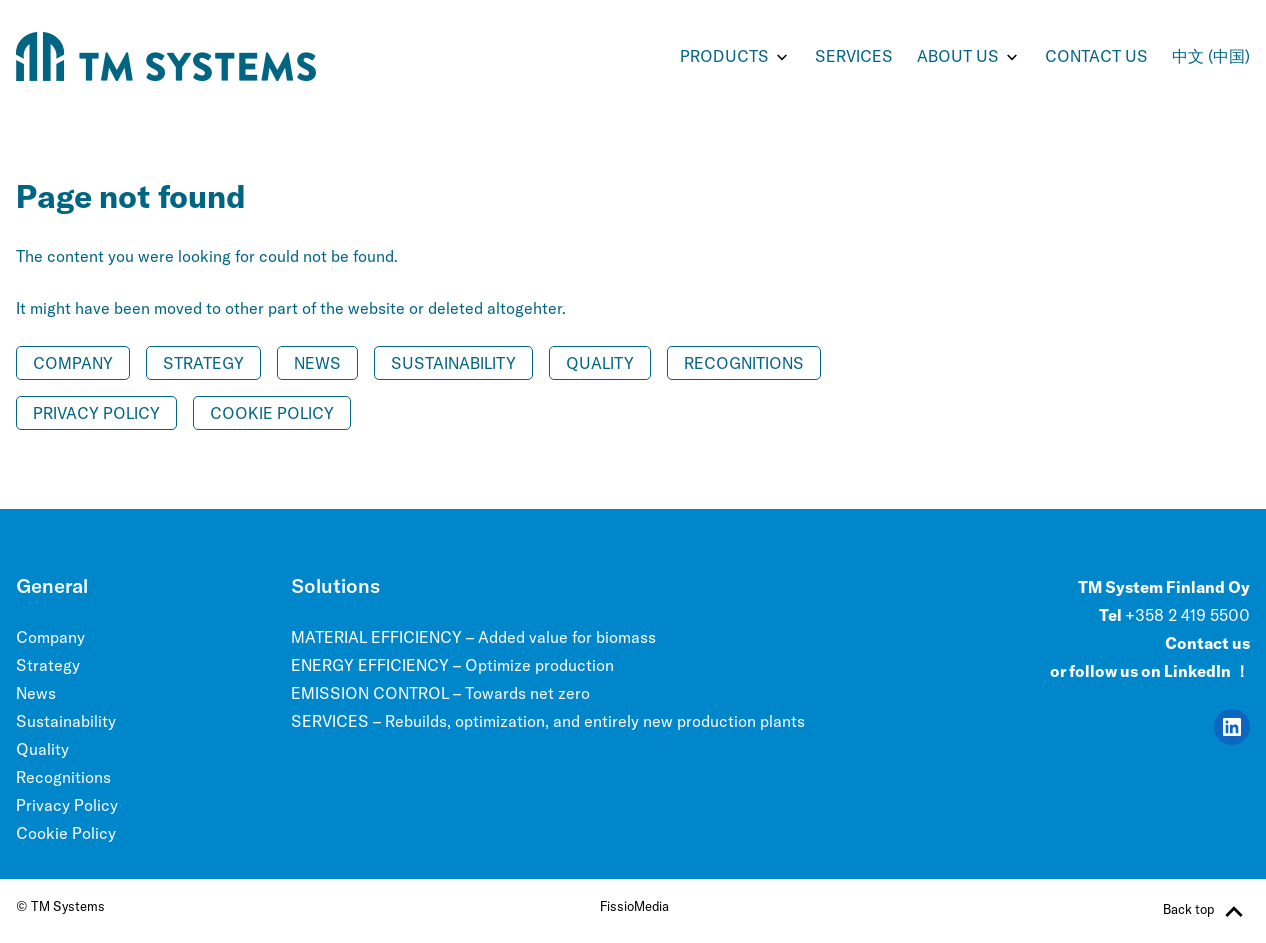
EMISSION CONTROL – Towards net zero (440, 693)
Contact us (1096, 56)
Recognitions (744, 363)
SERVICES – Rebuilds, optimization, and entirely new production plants (548, 721)
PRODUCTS (724, 56)
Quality (600, 363)
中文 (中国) (1211, 56)
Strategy (203, 363)
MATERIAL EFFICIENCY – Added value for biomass (473, 637)
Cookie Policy (272, 413)
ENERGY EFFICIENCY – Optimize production (452, 665)
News (317, 363)
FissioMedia (634, 906)
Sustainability (453, 363)
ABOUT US (958, 56)
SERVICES (854, 56)
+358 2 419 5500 (1187, 615)
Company (73, 363)
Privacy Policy (96, 413)
